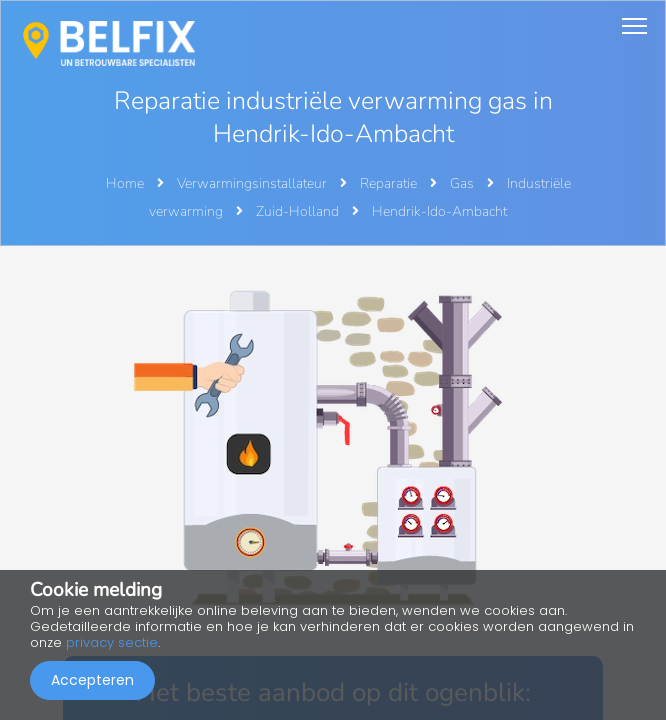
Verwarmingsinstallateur (253, 183)
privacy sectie (112, 642)
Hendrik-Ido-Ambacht (439, 211)
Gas (463, 183)
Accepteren (92, 680)
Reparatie (390, 183)
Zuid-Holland (299, 211)
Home (125, 183)
